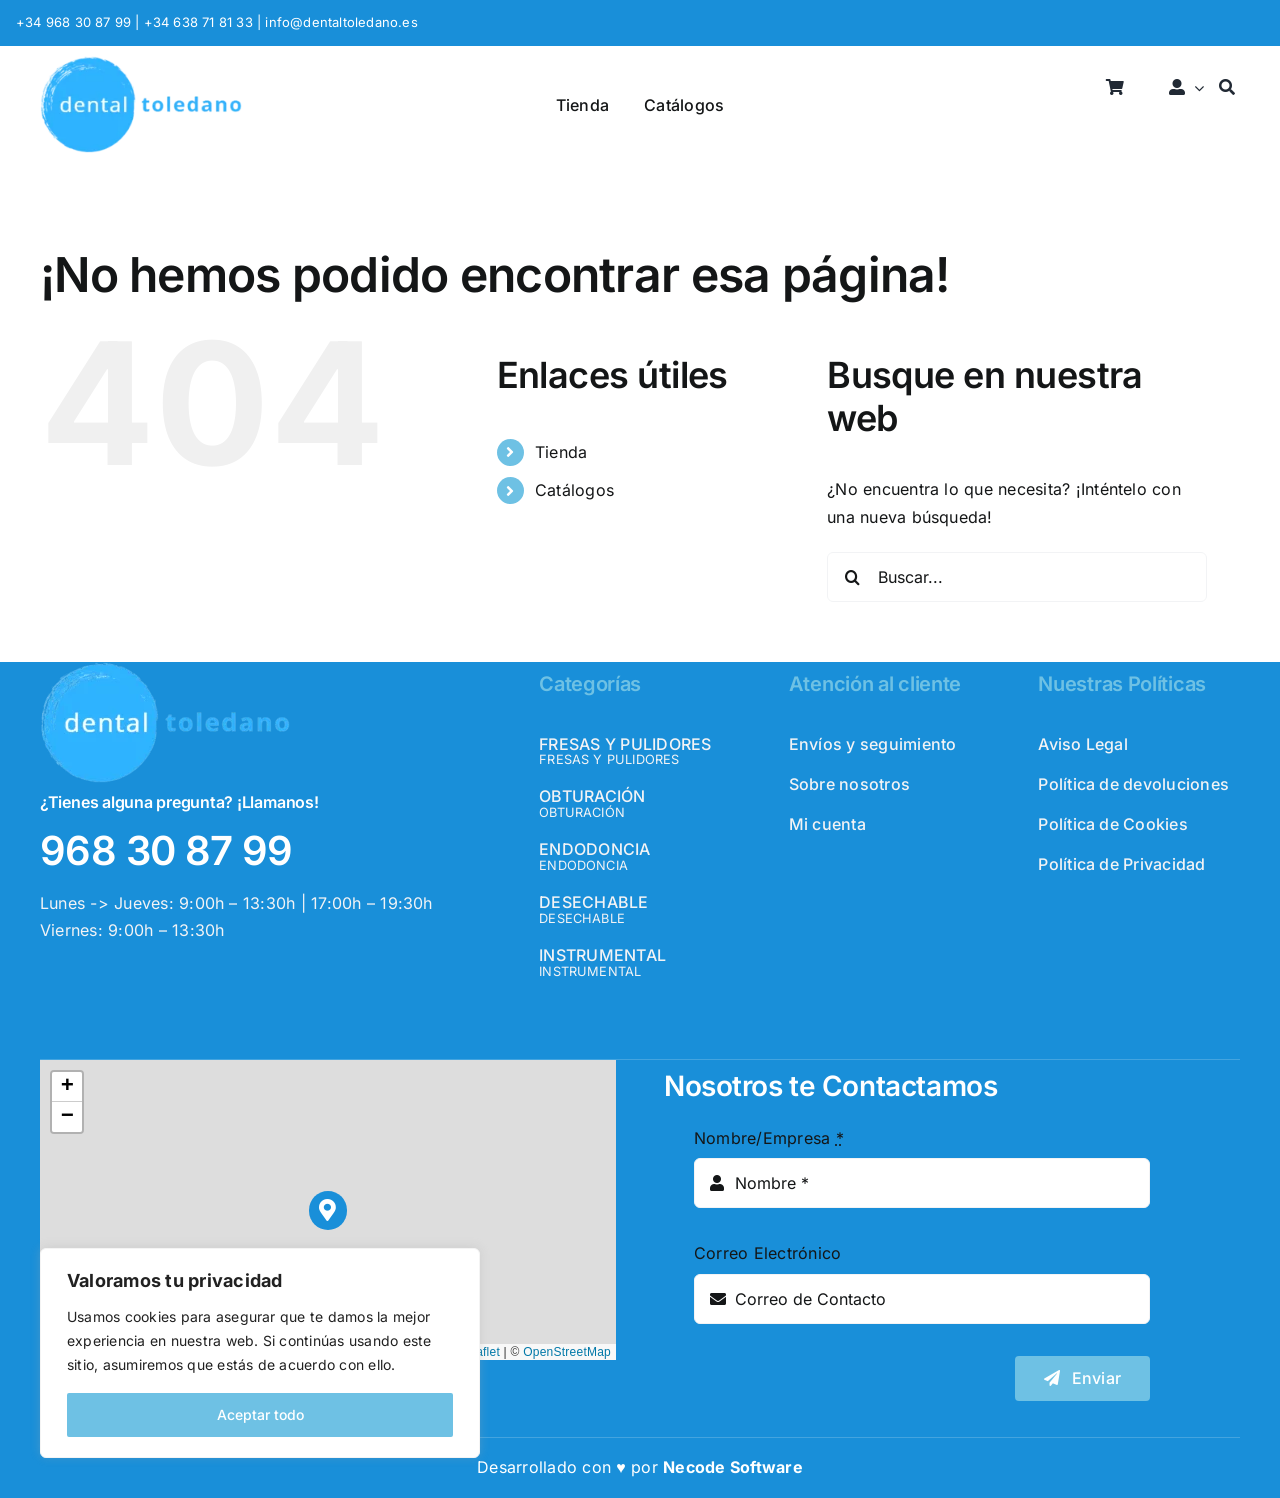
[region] (260, 1353)
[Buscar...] (1017, 577)
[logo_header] (141, 64)
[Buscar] (1227, 88)
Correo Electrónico (767, 1253)
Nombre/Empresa (769, 1138)
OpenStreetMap (567, 1352)
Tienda (561, 452)
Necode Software (733, 1467)
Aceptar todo (260, 1414)
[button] (328, 1210)
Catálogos (574, 490)
